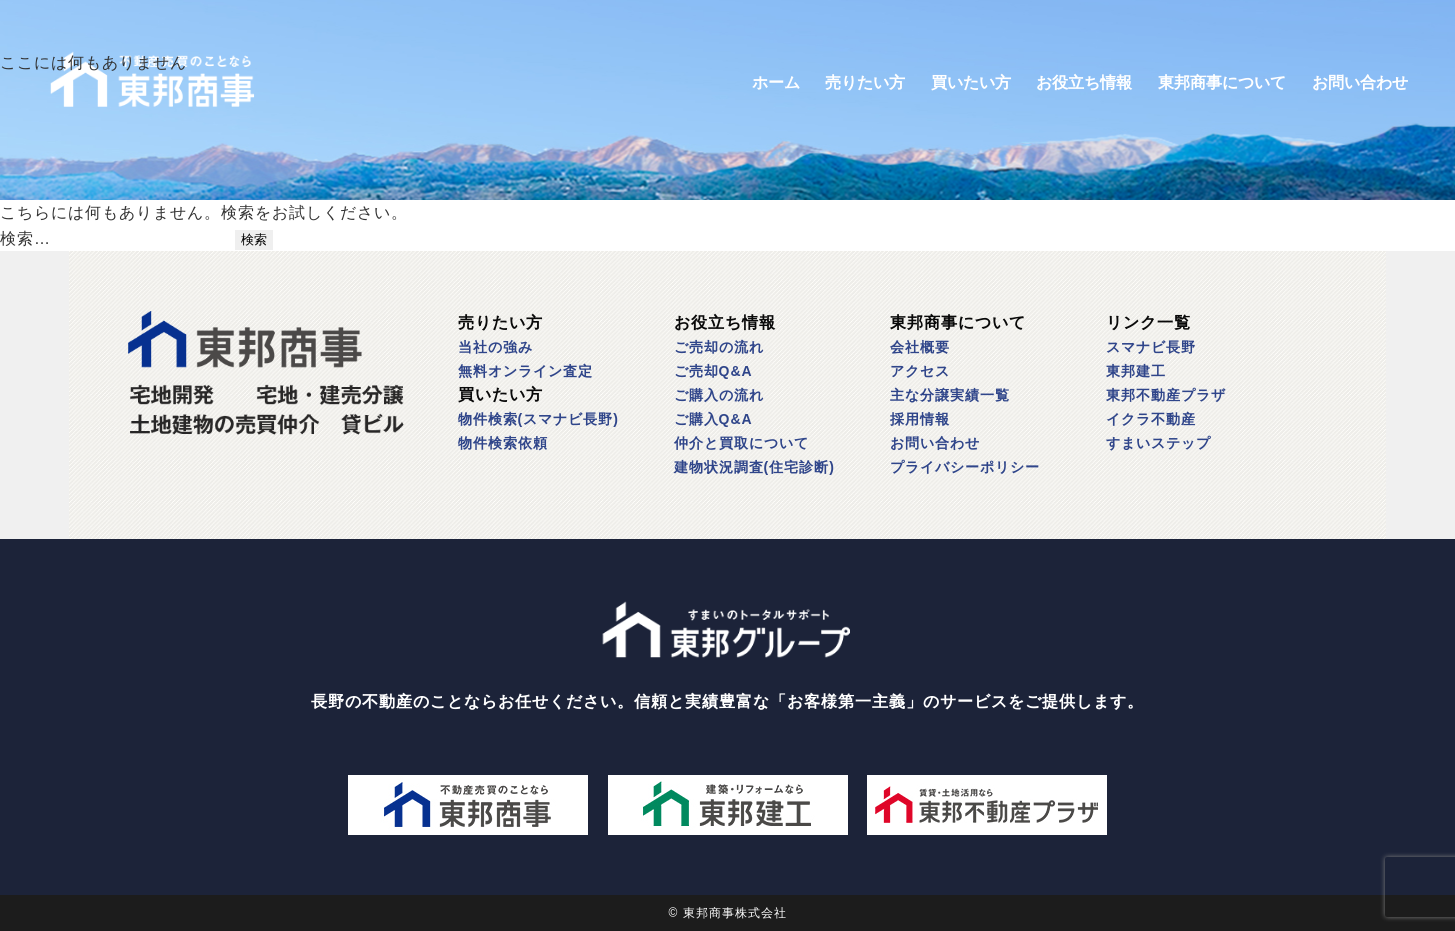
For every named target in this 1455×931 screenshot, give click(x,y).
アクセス (920, 371)
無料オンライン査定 (525, 371)
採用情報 (920, 419)
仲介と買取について (741, 443)
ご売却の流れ (719, 347)
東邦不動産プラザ (1166, 395)
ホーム (776, 82)
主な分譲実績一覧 (950, 395)
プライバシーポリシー (965, 467)
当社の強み (495, 347)
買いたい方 (971, 82)
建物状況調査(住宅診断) (754, 467)
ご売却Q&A (713, 371)
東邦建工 (1136, 371)
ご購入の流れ (719, 395)
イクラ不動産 (1151, 419)
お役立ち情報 (1084, 82)
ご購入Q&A (713, 419)
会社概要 (920, 347)
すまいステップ (1158, 443)
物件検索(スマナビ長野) (538, 419)
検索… (25, 238)
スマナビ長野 (1151, 347)
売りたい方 (865, 82)
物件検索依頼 (503, 443)
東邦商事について (1222, 82)
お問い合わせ (1360, 82)
